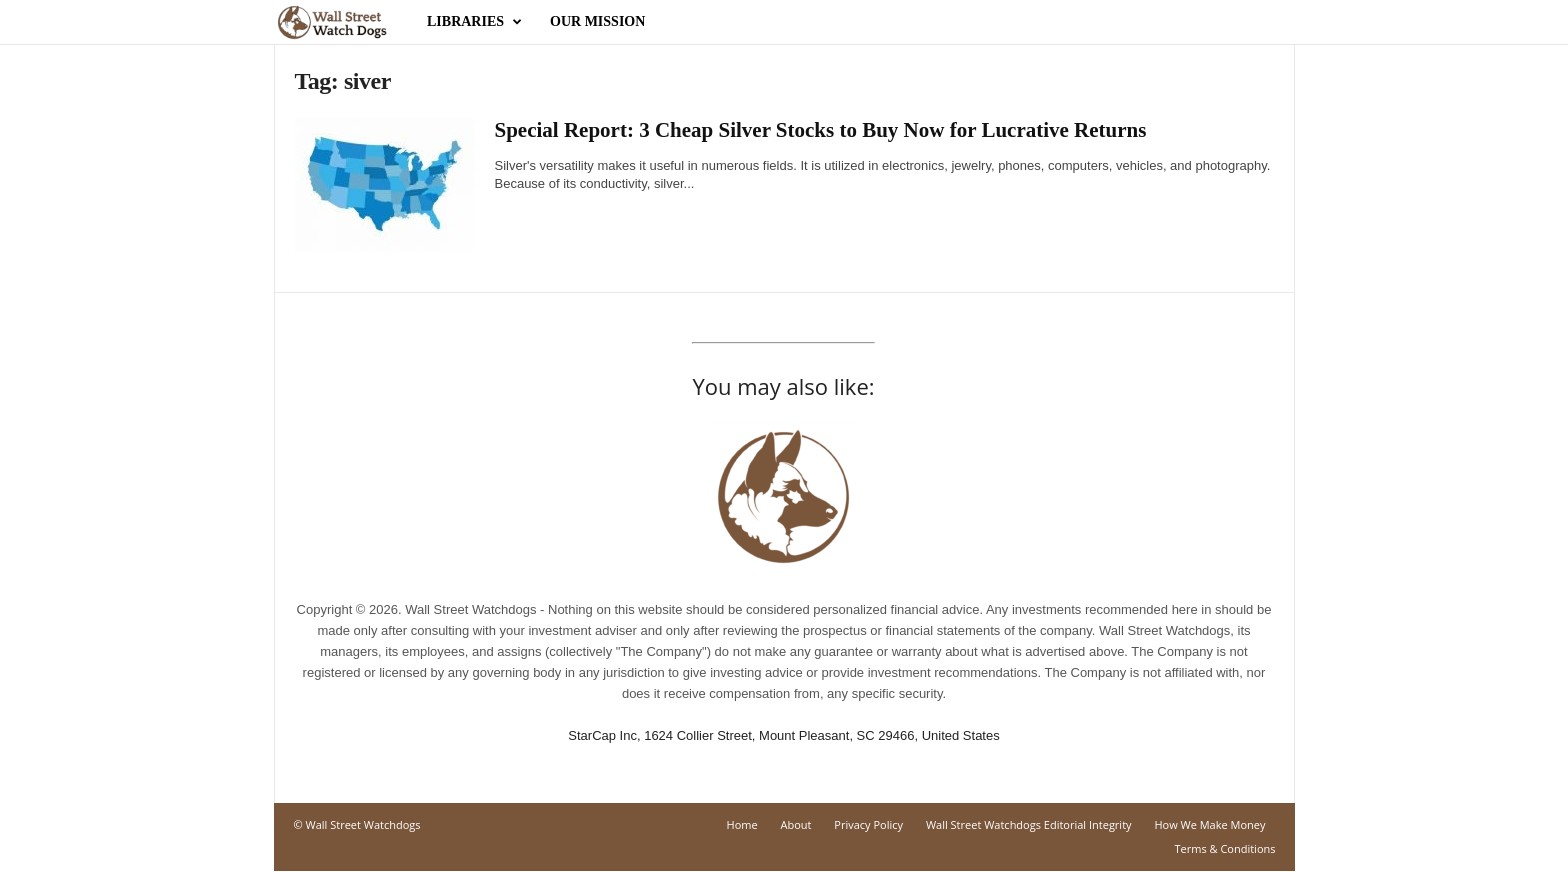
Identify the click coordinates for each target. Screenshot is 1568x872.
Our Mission (597, 21)
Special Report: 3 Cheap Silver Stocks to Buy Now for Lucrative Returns (823, 130)
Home (742, 824)
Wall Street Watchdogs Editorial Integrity (1029, 824)
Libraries (474, 22)
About (796, 824)
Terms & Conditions (1225, 848)
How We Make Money (1209, 824)
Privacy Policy (868, 824)
